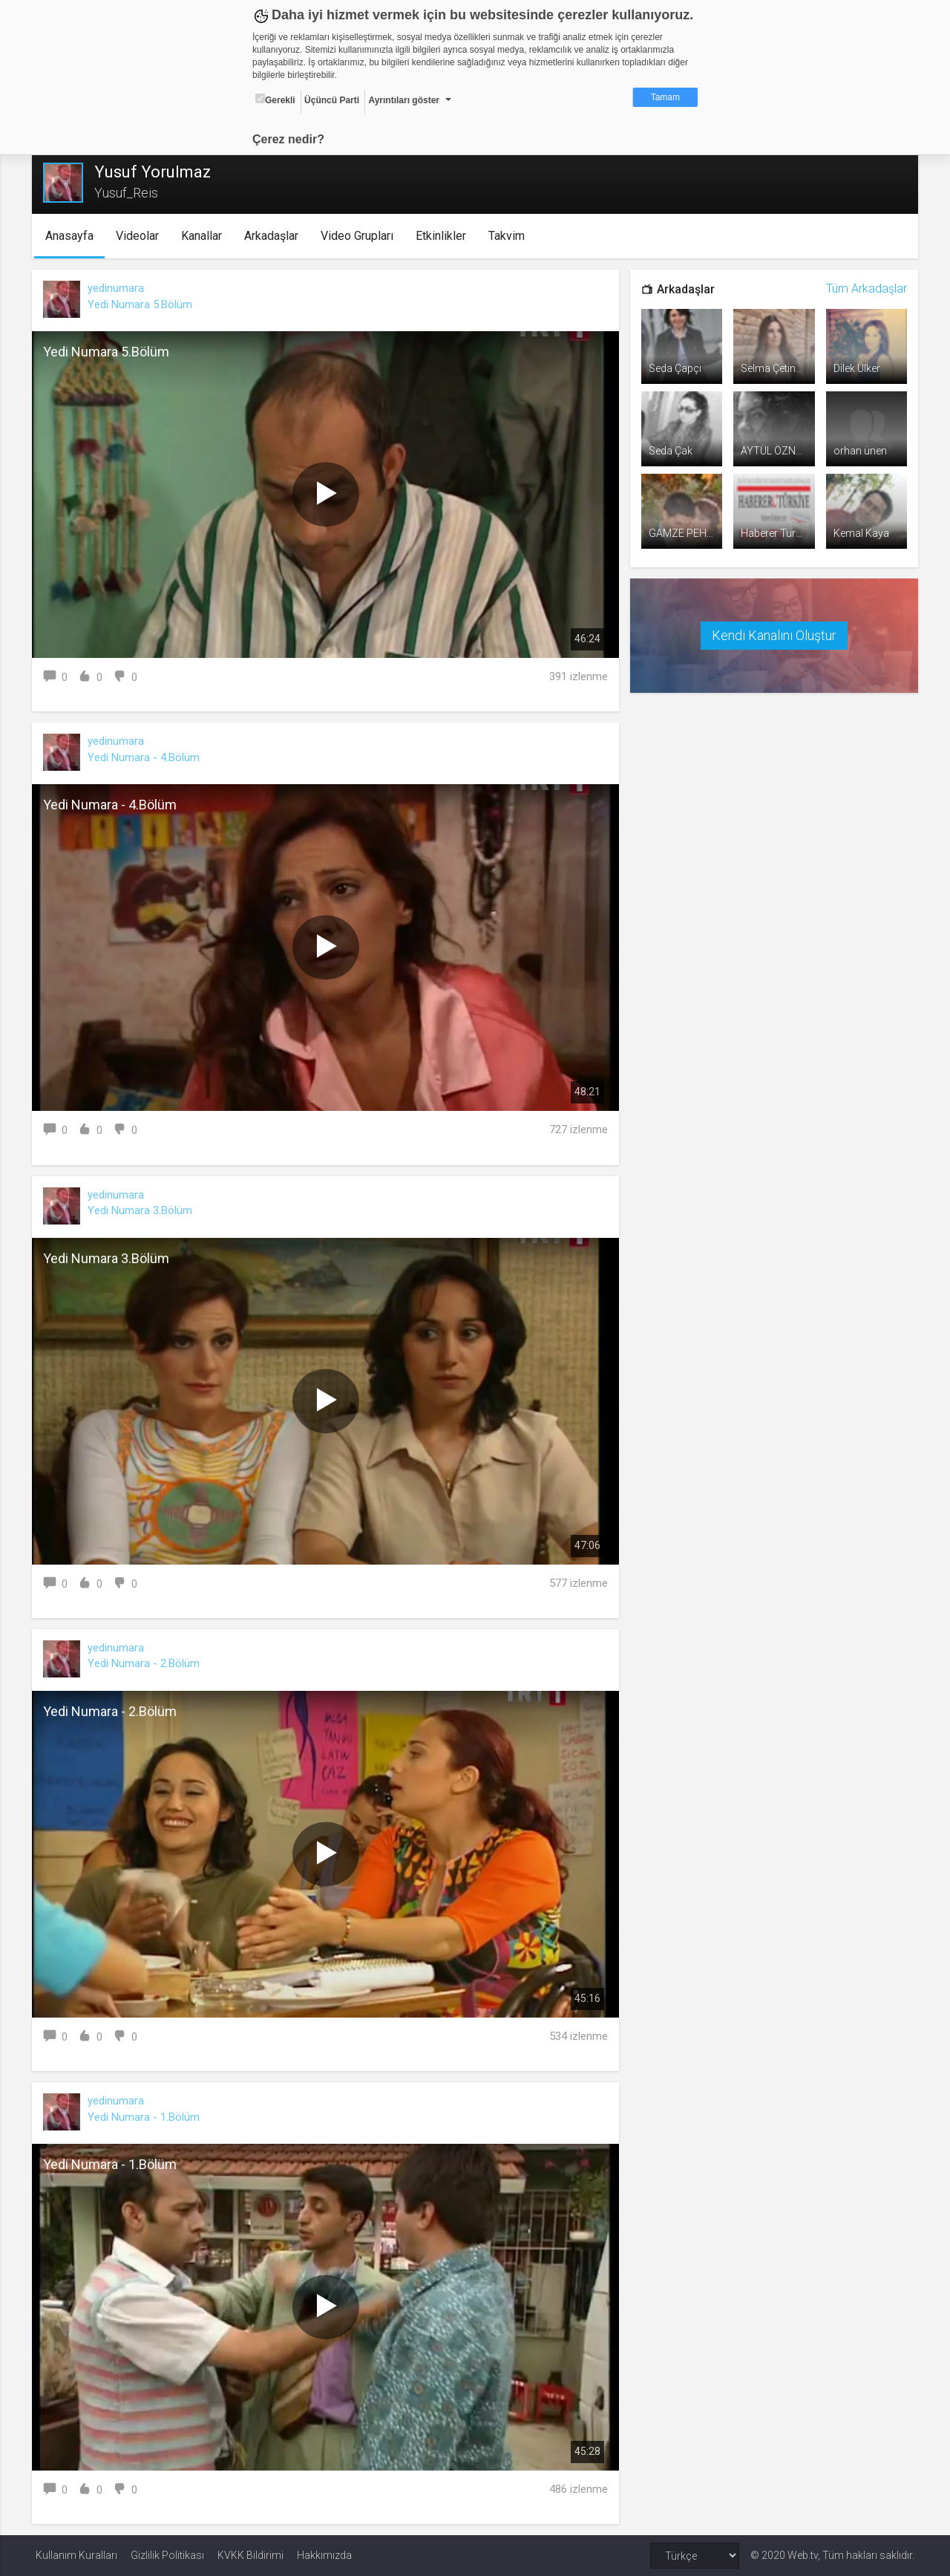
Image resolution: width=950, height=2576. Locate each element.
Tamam (665, 97)
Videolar (140, 236)
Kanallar (204, 236)
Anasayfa (72, 236)
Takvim (509, 236)
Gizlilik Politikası (167, 2555)
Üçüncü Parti (331, 100)
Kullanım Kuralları (76, 2555)
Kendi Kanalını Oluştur (772, 634)
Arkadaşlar (274, 236)
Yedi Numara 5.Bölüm (143, 304)
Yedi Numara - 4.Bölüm (147, 757)
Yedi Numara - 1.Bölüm (147, 2117)
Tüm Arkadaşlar (862, 288)
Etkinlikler (444, 236)
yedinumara (119, 288)
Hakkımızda (324, 2555)
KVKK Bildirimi (250, 2555)
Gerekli (275, 99)
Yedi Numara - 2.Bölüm (147, 1663)
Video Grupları (360, 236)
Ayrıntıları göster (403, 100)
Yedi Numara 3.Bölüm (143, 1210)
